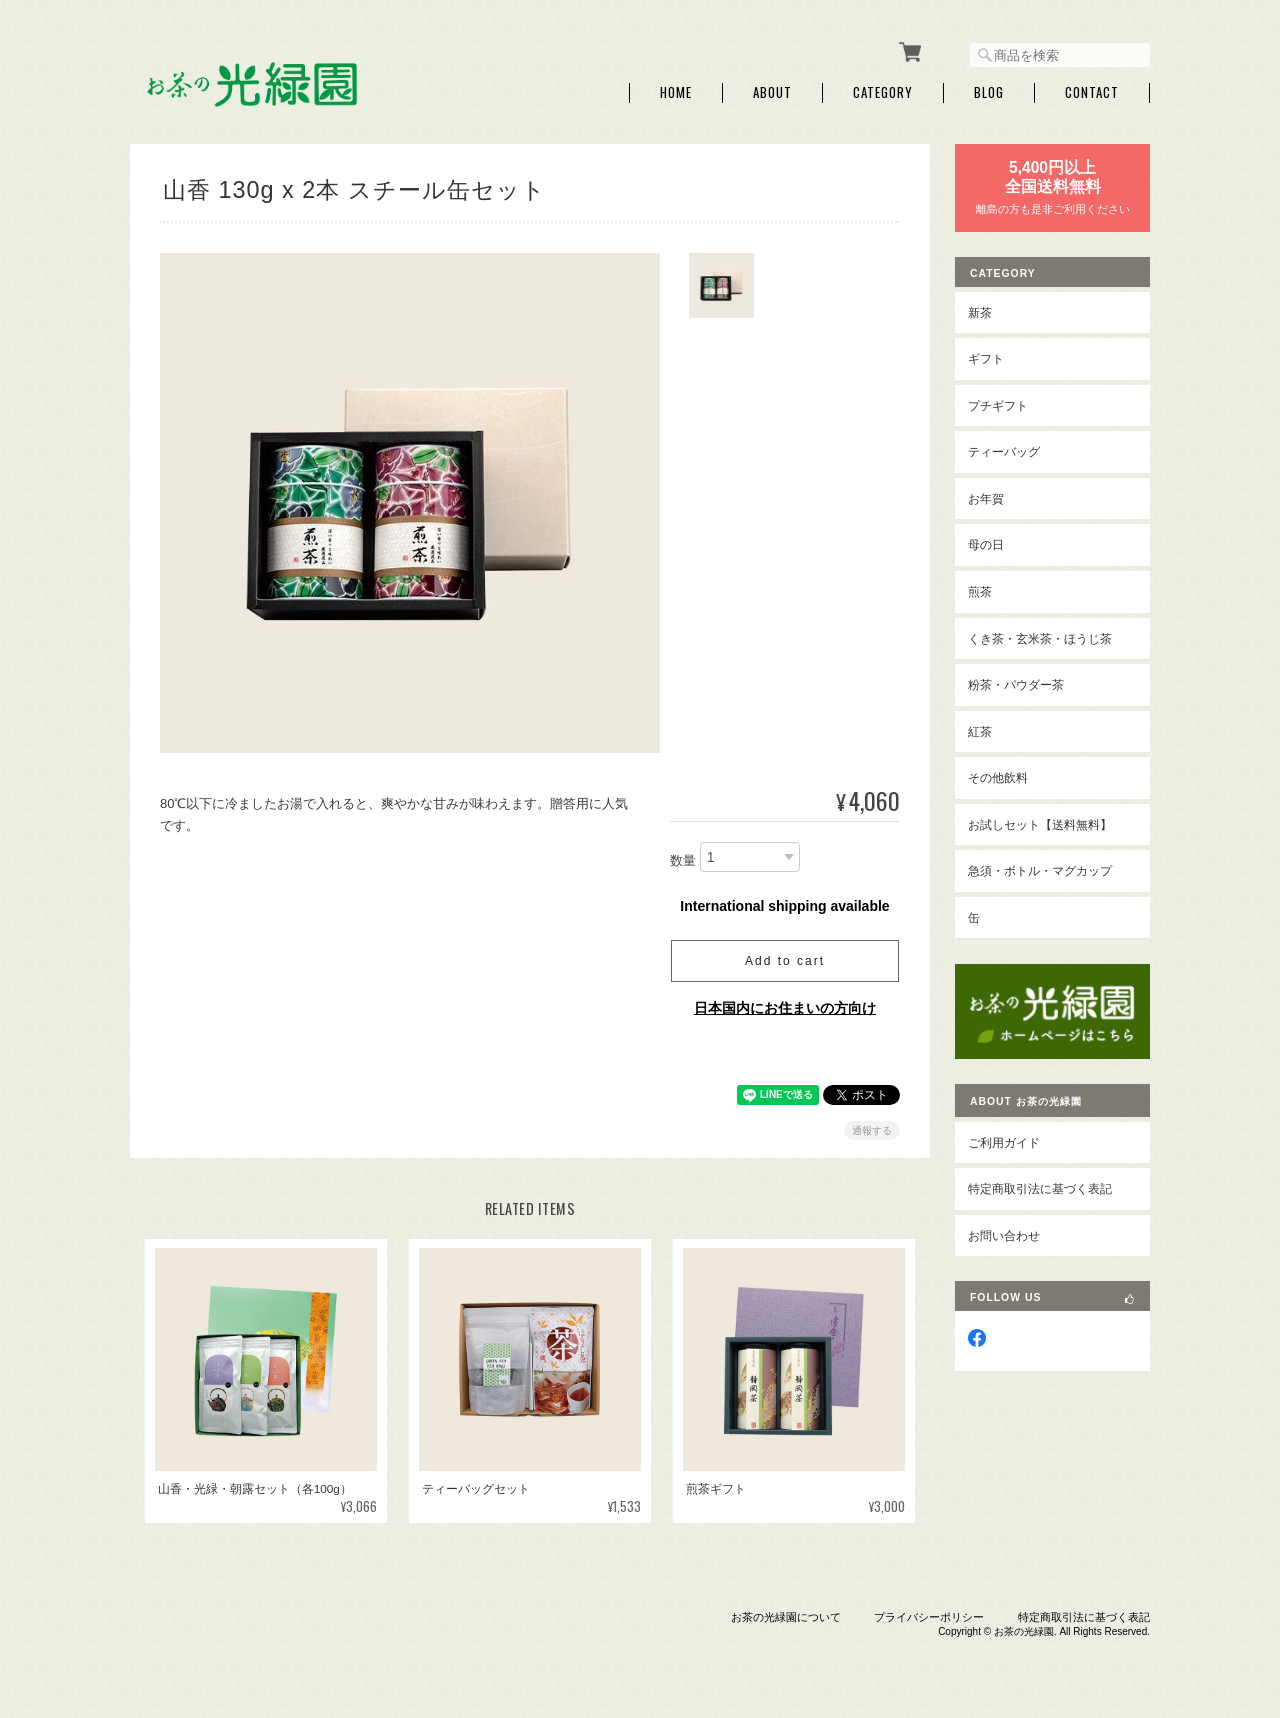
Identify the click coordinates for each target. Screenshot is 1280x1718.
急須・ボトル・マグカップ (1040, 870)
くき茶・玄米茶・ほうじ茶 (1040, 637)
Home (676, 92)
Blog (989, 92)
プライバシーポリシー (929, 1616)
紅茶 (980, 730)
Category (883, 92)
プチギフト (998, 404)
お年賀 (986, 497)
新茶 (980, 311)
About (772, 92)
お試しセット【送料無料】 (1040, 823)
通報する (872, 1129)
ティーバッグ (1004, 451)
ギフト (986, 357)
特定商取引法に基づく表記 (1040, 1187)
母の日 (986, 544)
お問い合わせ (1004, 1234)
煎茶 (980, 590)
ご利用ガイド (1004, 1141)
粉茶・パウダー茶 (1016, 683)
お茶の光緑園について (786, 1616)
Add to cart (785, 960)
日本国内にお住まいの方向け (785, 1007)
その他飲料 (998, 776)
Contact (1092, 92)
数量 (683, 860)
